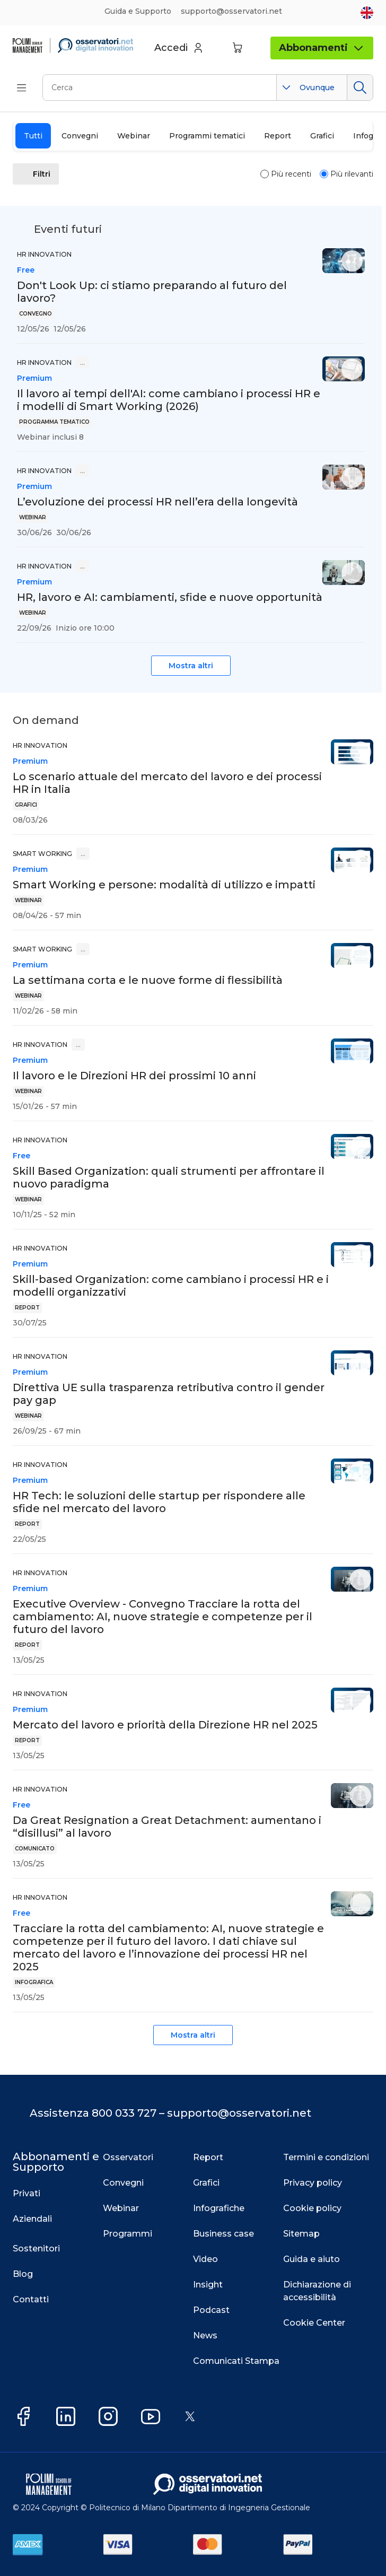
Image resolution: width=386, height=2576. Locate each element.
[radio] (264, 174)
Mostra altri (191, 665)
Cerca (360, 87)
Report (277, 136)
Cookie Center (314, 2323)
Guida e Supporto (137, 11)
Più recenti (291, 174)
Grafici (322, 136)
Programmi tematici (207, 136)
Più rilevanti (351, 174)
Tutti (33, 136)
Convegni (80, 136)
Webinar (133, 136)
